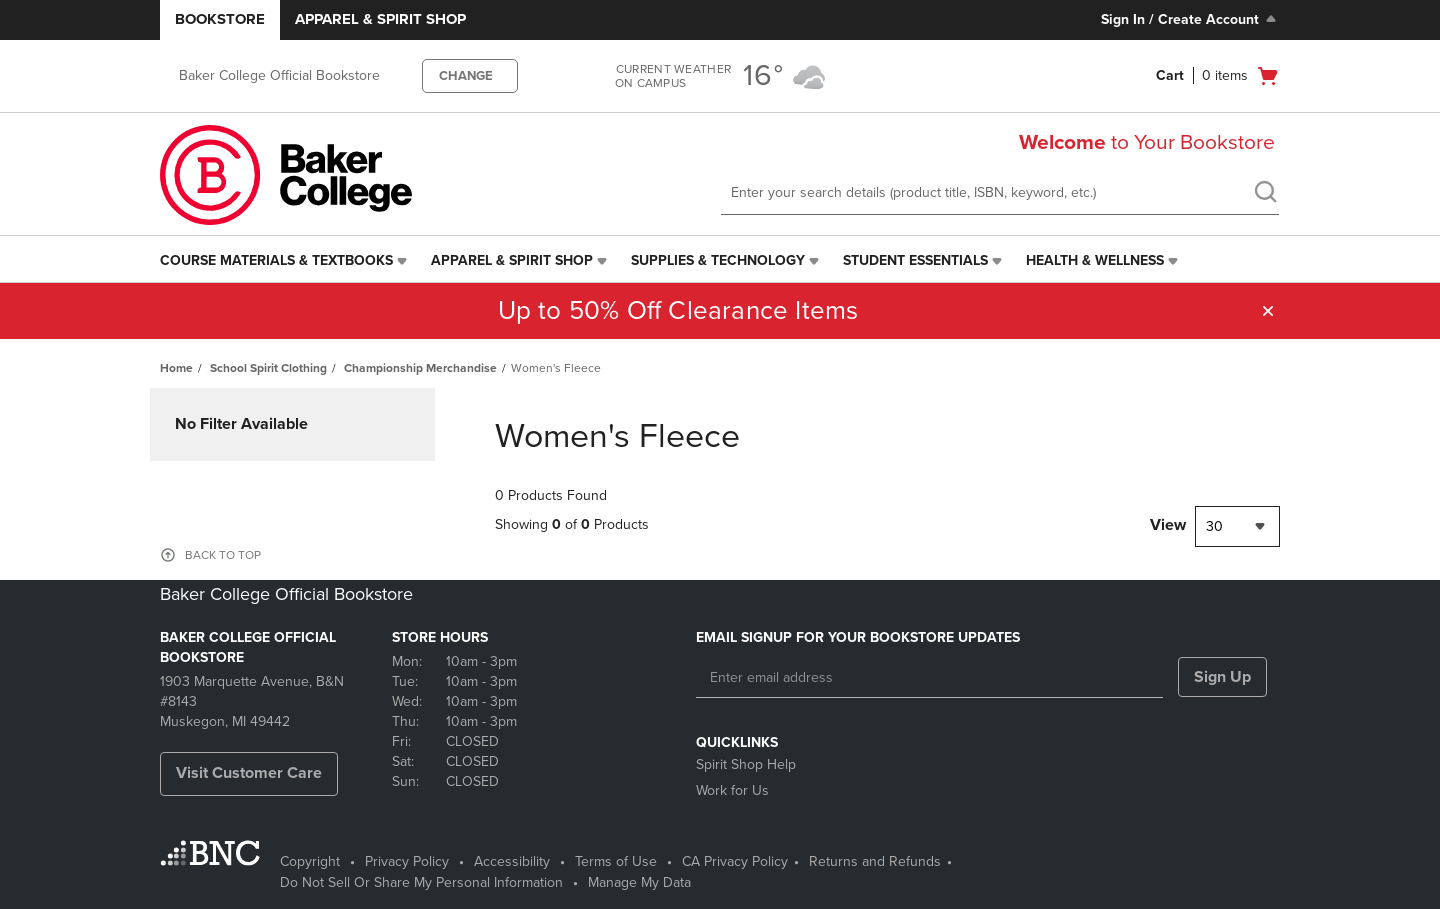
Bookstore (220, 19)
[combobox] (1237, 526)
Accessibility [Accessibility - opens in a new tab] (512, 861)
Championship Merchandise (420, 368)
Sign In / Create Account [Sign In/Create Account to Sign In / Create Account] (1190, 19)
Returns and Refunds (875, 861)
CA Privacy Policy (735, 861)
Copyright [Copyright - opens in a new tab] (310, 861)
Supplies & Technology (718, 260)
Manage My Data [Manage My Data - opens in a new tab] (639, 882)
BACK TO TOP (223, 555)
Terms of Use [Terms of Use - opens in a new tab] (616, 861)
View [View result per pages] (1168, 525)
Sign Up (1222, 677)
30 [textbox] (1214, 526)
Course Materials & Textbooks (276, 260)
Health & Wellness (1095, 260)
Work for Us (732, 790)
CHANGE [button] (466, 76)
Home (176, 368)
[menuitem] (285, 261)
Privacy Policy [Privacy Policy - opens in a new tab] (407, 861)
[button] (1268, 311)
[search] (1265, 194)
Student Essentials (915, 260)
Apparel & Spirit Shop (380, 19)
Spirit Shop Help (746, 764)
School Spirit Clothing (268, 368)
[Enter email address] (929, 678)
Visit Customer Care (249, 773)
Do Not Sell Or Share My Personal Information (421, 882)
